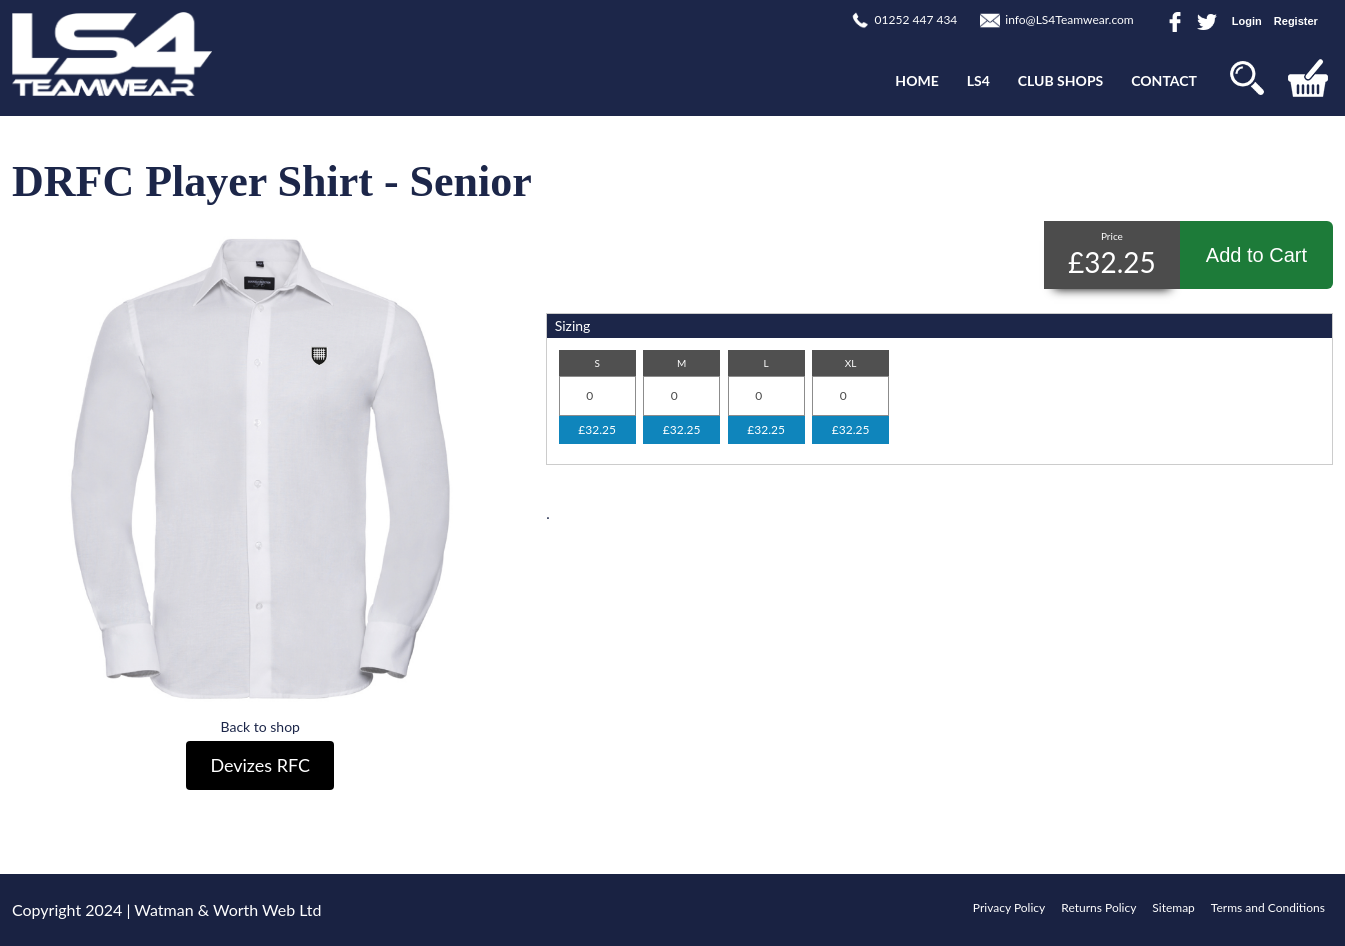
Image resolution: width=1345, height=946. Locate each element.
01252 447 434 (916, 19)
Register (1296, 21)
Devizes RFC (260, 765)
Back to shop (260, 726)
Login (1247, 21)
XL (851, 363)
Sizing (573, 325)
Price (1112, 236)
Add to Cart (1256, 255)
